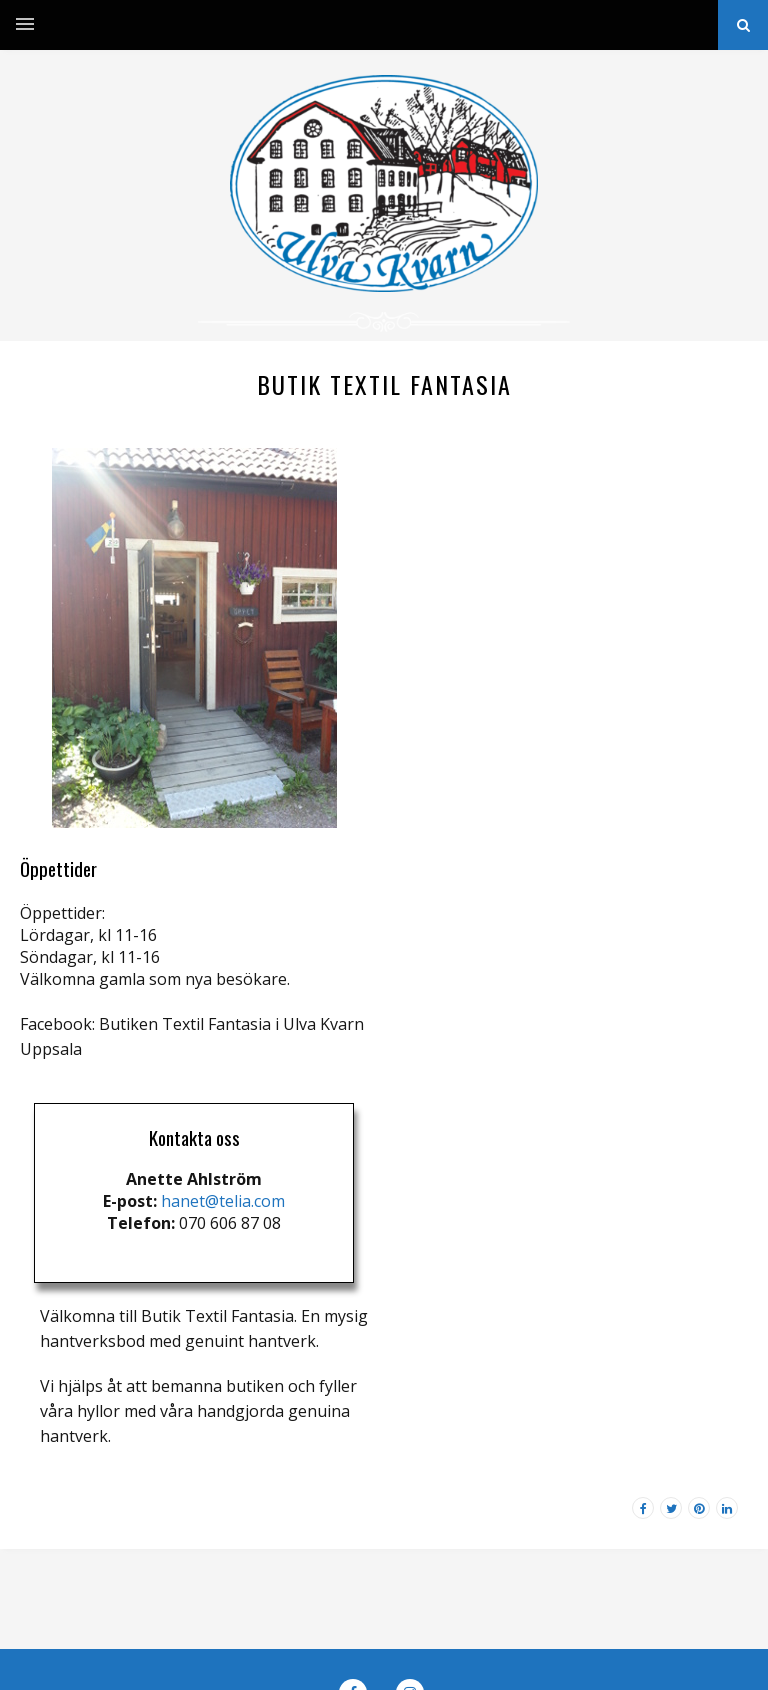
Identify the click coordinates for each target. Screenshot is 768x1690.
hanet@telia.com (223, 1201)
